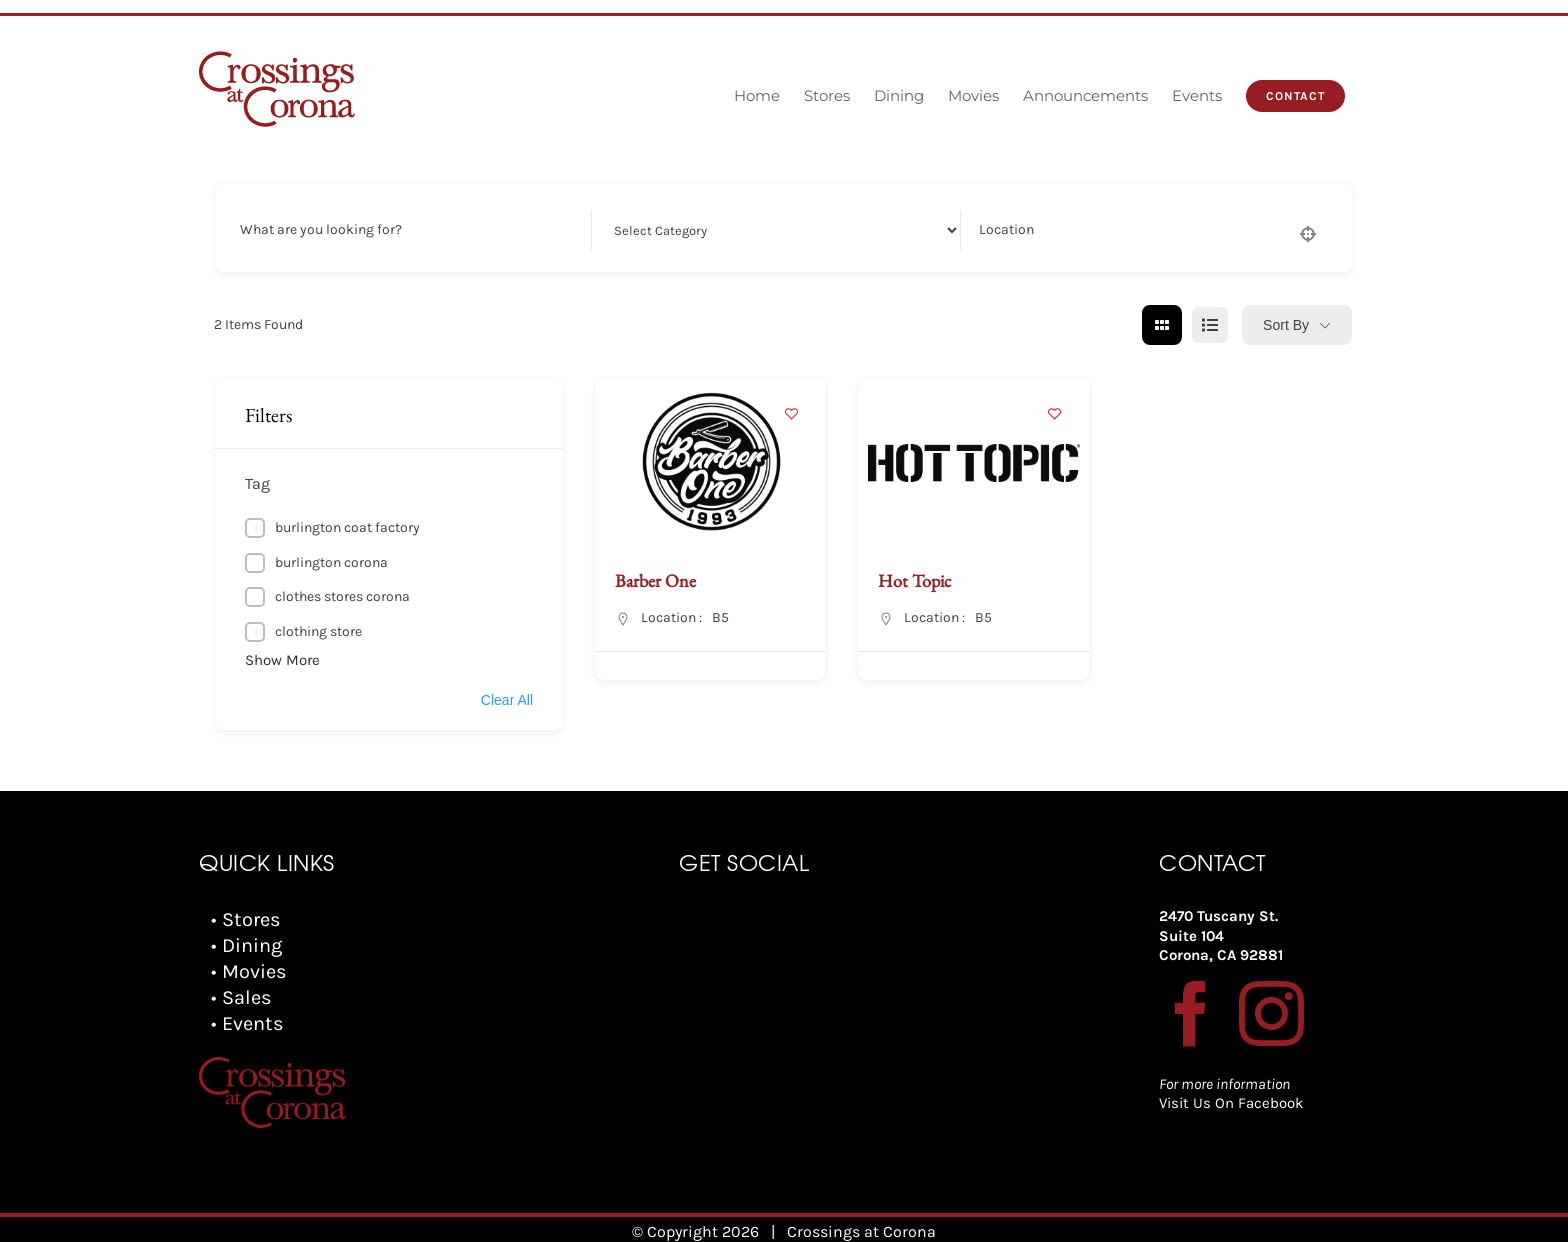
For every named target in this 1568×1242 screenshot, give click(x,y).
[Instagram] (1271, 1013)
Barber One (655, 580)
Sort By (1286, 325)
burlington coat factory (347, 527)
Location (1006, 229)
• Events (247, 1023)
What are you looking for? (321, 229)
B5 (720, 617)
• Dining (246, 945)
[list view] (1210, 325)
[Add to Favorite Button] (791, 413)
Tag (257, 483)
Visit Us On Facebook (1231, 1103)
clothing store (318, 631)
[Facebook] (1191, 1013)
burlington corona (331, 562)
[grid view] (1162, 325)
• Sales (241, 997)
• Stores (246, 919)
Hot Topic (914, 580)
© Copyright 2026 (695, 1221)
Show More (282, 660)
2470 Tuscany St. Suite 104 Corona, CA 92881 (1221, 935)
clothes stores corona (342, 596)
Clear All (507, 700)
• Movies (249, 971)
